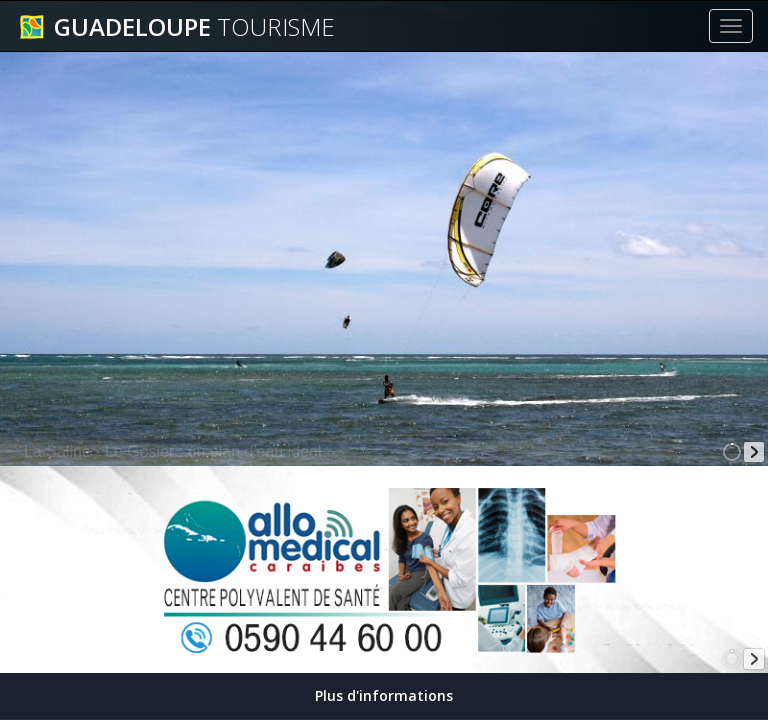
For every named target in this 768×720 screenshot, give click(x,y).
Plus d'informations (384, 695)
